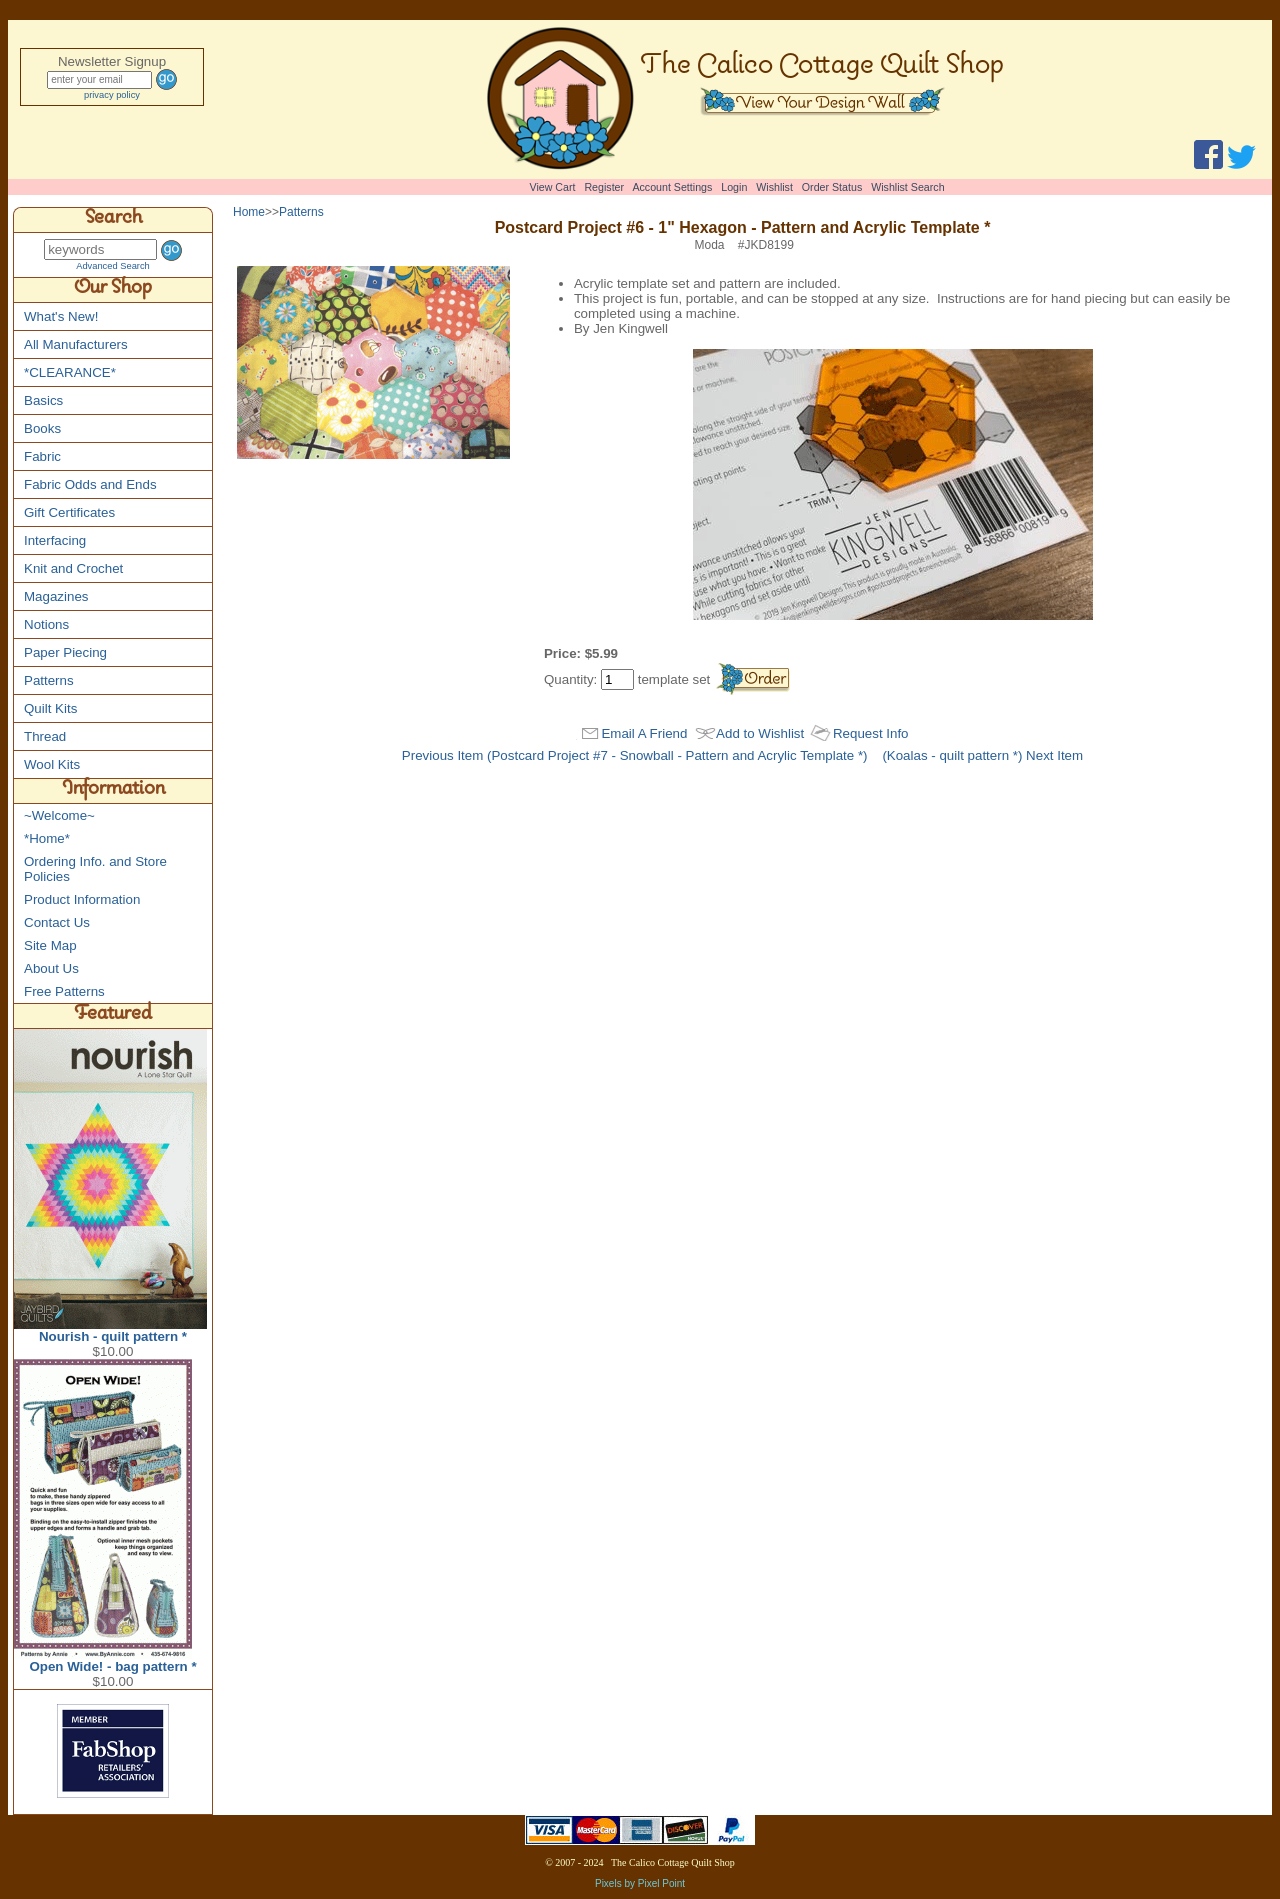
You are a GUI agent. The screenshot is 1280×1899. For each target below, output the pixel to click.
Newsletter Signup (112, 61)
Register (604, 187)
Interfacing (55, 540)
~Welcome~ (59, 815)
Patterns (49, 680)
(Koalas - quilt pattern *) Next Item (982, 755)
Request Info (871, 733)
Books (42, 428)
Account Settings (672, 187)
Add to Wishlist (760, 733)
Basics (43, 400)
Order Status (832, 187)
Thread (45, 736)
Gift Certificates (69, 512)
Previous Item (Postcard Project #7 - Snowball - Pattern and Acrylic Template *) (635, 755)
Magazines (56, 596)
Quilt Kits (50, 708)
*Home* (47, 838)
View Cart (553, 187)
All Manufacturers (76, 344)
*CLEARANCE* (70, 372)
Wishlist (774, 187)
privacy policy (112, 95)
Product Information (82, 899)
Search (113, 220)
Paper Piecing (65, 652)
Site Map (50, 945)
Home (249, 212)
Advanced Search (113, 266)
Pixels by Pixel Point (640, 1883)
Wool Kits (52, 764)
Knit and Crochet (73, 568)
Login (734, 187)
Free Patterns (64, 991)
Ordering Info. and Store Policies (95, 869)
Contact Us (57, 922)
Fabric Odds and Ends (90, 484)
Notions (46, 624)
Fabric (42, 456)
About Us (51, 968)
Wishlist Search (907, 187)
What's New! (61, 316)
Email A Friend (644, 733)
